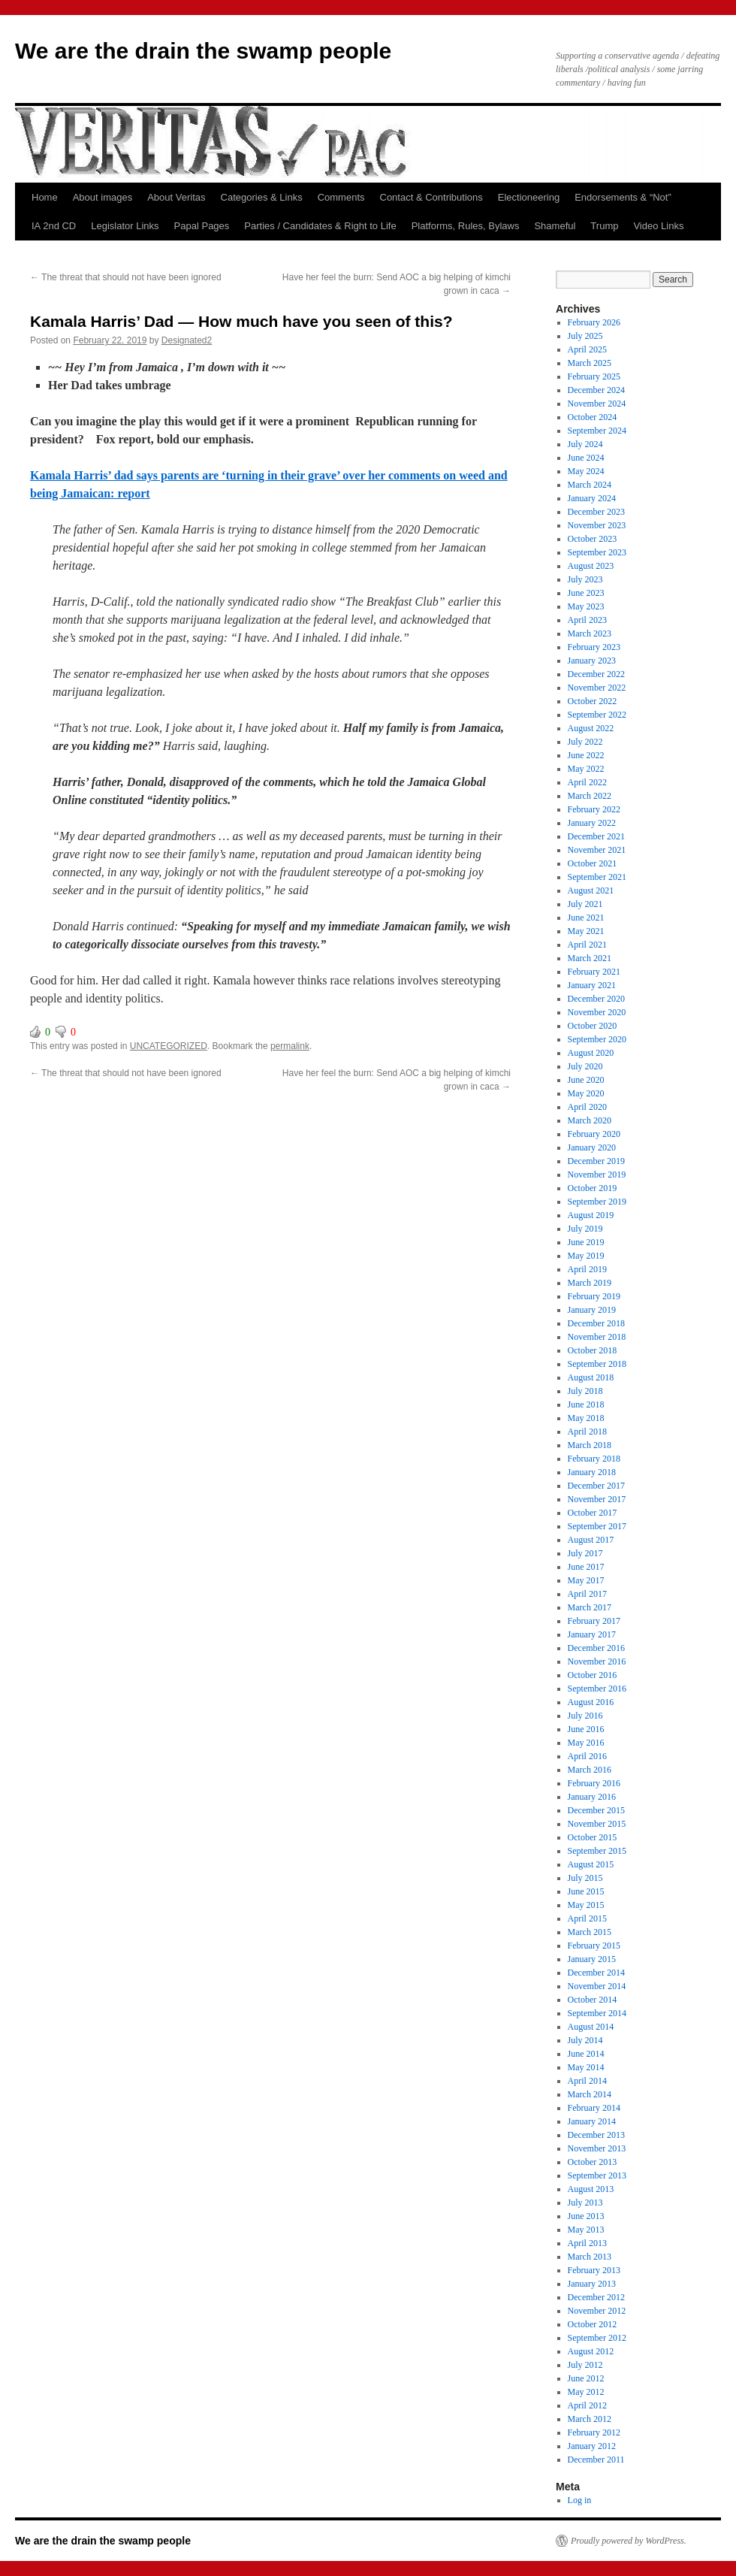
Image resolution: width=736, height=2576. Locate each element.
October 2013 (592, 2162)
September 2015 (597, 1851)
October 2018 (592, 1350)
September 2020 (597, 1039)
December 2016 (596, 1648)
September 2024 (597, 430)
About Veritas (176, 197)
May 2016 (586, 1742)
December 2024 (596, 390)
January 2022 (592, 823)
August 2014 (591, 2026)
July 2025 (585, 336)
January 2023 (592, 660)
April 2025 (587, 349)
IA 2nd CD (54, 225)
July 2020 (585, 1066)
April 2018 (587, 1431)
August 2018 (591, 1377)
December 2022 (596, 674)
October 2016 (592, 1675)
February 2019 (594, 1296)
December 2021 (596, 836)
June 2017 (586, 1567)
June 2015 (586, 1891)
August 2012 (591, 2351)
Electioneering (529, 197)
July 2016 (585, 1715)
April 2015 (587, 1918)
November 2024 (597, 403)
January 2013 (592, 2283)
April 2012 (587, 2405)
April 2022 (587, 782)
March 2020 (589, 1120)
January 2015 (592, 1959)
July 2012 (585, 2365)
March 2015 (589, 1932)
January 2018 (592, 1472)
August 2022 (591, 728)
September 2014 (597, 2013)
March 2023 (589, 633)
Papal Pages (202, 225)
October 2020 (592, 1025)
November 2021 (597, 850)
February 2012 (594, 2432)
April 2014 (587, 2081)
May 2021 (586, 931)
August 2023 (591, 566)
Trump (604, 225)
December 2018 (596, 1323)
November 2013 (597, 2148)
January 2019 (592, 1310)
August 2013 (591, 2189)
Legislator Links (124, 225)
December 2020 (596, 998)
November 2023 (597, 525)
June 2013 (586, 2216)
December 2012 (596, 2297)
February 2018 (594, 1458)
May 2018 (586, 1418)
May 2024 (586, 471)
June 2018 (586, 1404)
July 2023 (585, 579)
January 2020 (592, 1147)
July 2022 (585, 741)
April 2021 (587, 944)
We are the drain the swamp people (203, 50)
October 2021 (592, 863)
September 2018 (597, 1364)
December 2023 (596, 511)
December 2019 (596, 1161)
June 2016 (586, 1729)
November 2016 (597, 1661)
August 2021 (591, 890)
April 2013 (587, 2243)
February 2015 (594, 1945)
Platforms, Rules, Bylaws (466, 225)
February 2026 (594, 322)
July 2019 (585, 1228)
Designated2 (186, 340)
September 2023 (597, 552)
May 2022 (586, 768)
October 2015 (592, 1837)
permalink (289, 1046)
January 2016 (592, 1796)
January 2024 (592, 498)
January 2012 (592, 2446)
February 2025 (594, 376)
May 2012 (586, 2392)
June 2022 (586, 755)
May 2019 (586, 1255)
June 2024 (586, 457)
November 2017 (597, 1499)
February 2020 (594, 1134)
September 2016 (597, 1688)
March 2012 (589, 2419)
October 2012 (592, 2324)
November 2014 (597, 1986)
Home (45, 197)
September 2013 (597, 2175)
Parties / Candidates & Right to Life (320, 225)
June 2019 (586, 1242)
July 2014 (585, 2040)
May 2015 (586, 1905)
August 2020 (591, 1053)
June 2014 (586, 2053)
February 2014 (594, 2108)
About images (103, 197)
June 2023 (586, 593)
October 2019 (592, 1188)
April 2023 (587, 620)
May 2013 (586, 2229)
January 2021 (592, 985)
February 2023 (594, 647)
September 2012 (597, 2338)
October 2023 (592, 539)
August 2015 (591, 1864)
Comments (341, 197)
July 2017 (585, 1553)
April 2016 (587, 1756)
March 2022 (589, 796)
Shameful (554, 225)
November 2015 (597, 1824)
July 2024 (585, 444)
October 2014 (592, 1999)
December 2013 (596, 2135)
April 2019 (587, 1269)
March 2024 (589, 484)
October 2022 (592, 701)
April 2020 (587, 1107)
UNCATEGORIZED (168, 1046)
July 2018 (585, 1391)
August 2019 (591, 1215)
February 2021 (594, 971)
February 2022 (594, 809)
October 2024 (592, 417)
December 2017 (596, 1485)
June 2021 (586, 917)
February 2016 (594, 1783)
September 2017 (597, 1526)
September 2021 (597, 877)
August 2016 (591, 1702)
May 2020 (586, 1093)
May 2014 (586, 2067)
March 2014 (589, 2094)
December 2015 (596, 1810)
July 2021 (585, 904)
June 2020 (586, 1080)
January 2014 (592, 2121)
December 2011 (596, 2459)
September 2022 (597, 714)
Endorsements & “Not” (623, 197)
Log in (580, 2500)
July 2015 (585, 1878)
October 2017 (592, 1512)
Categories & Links (262, 197)
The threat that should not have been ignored (126, 277)
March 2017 (589, 1607)
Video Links (658, 225)
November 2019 (597, 1174)
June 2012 (586, 2378)
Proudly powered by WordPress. (628, 2540)
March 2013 (589, 2256)
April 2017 (587, 1594)
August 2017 (591, 1539)
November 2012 (597, 2310)
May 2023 (586, 606)
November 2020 (597, 1012)
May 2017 (586, 1580)
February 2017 (594, 1621)
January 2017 (592, 1634)
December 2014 (596, 1972)
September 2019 (597, 1201)
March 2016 (589, 1769)
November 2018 (597, 1337)
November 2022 (597, 687)
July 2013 (585, 2202)
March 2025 (589, 363)
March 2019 (589, 1282)
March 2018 (589, 1445)
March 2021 (589, 958)
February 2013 (594, 2270)
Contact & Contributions (431, 197)
